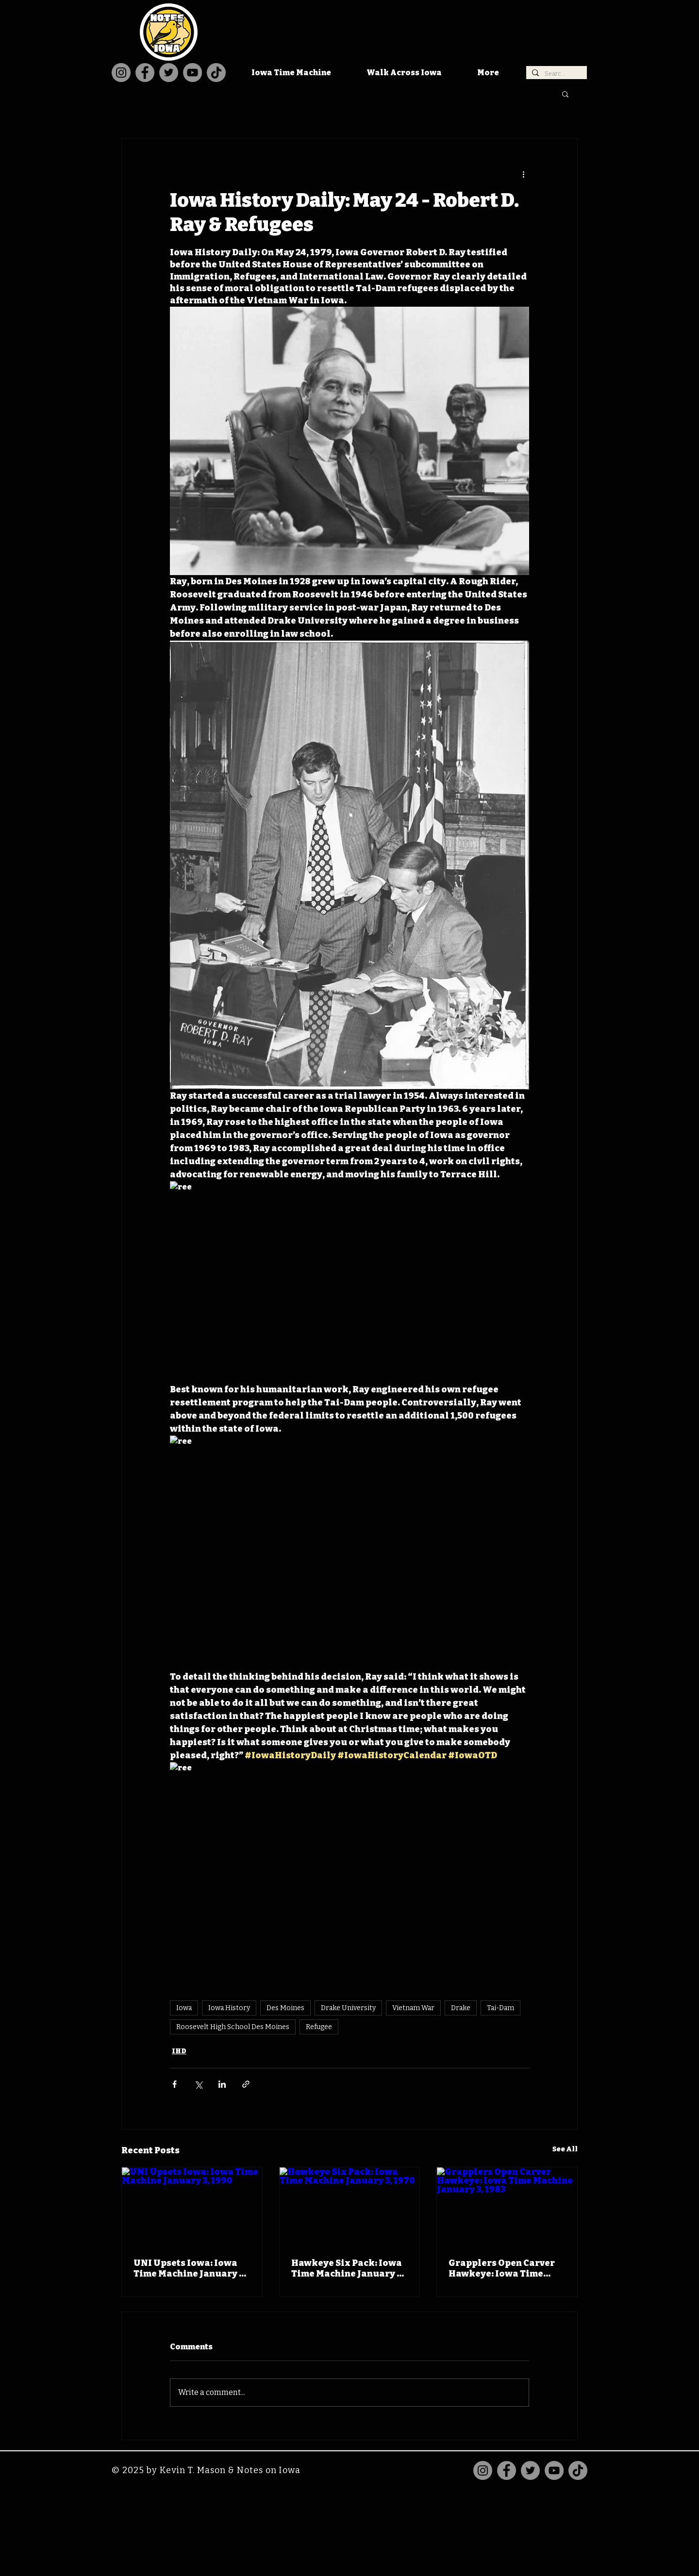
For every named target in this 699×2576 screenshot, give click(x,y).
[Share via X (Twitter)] (198, 2084)
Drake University (348, 2008)
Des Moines (285, 2008)
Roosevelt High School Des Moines (232, 2027)
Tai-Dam (500, 2008)
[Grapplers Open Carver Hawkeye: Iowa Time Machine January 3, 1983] (507, 2206)
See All (565, 2149)
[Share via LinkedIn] (222, 2084)
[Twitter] (168, 72)
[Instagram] (121, 72)
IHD (179, 2051)
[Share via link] (245, 2084)
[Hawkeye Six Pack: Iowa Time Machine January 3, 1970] (350, 2206)
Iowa (184, 2008)
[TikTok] (216, 72)
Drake (460, 2008)
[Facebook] (144, 72)
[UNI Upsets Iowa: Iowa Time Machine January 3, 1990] (192, 2206)
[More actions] (523, 174)
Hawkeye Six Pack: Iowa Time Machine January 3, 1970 (347, 2268)
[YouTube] (192, 72)
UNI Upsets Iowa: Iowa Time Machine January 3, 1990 (189, 2268)
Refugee (319, 2027)
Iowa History (229, 2008)
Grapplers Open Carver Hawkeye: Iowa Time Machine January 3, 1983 (503, 2268)
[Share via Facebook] (174, 2084)
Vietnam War (413, 2008)
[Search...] (555, 74)
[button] (565, 94)
